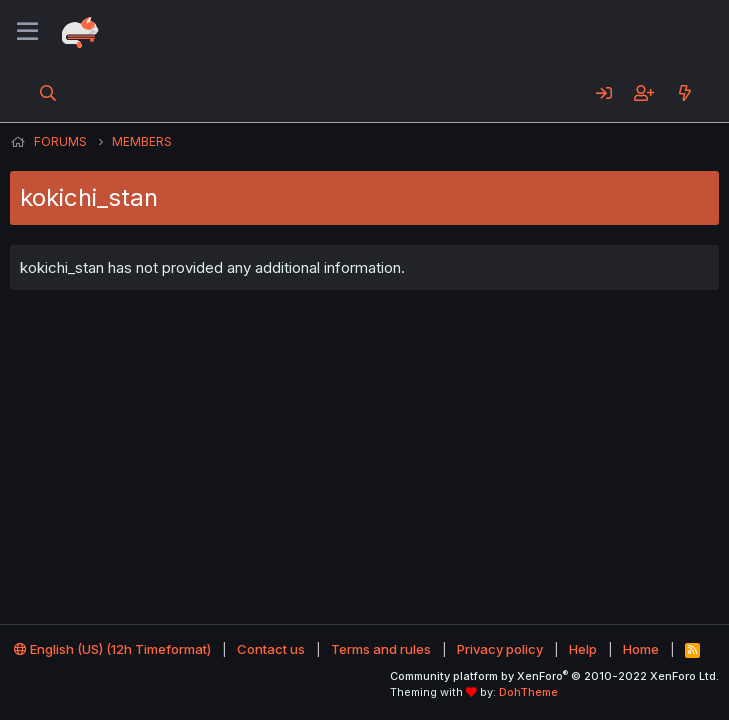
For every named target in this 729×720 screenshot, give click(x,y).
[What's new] (684, 93)
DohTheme (528, 692)
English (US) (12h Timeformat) (112, 649)
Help (583, 649)
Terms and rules (381, 649)
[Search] (48, 93)
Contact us (271, 649)
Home (641, 649)
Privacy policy (500, 649)
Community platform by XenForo (554, 676)
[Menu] (27, 32)
